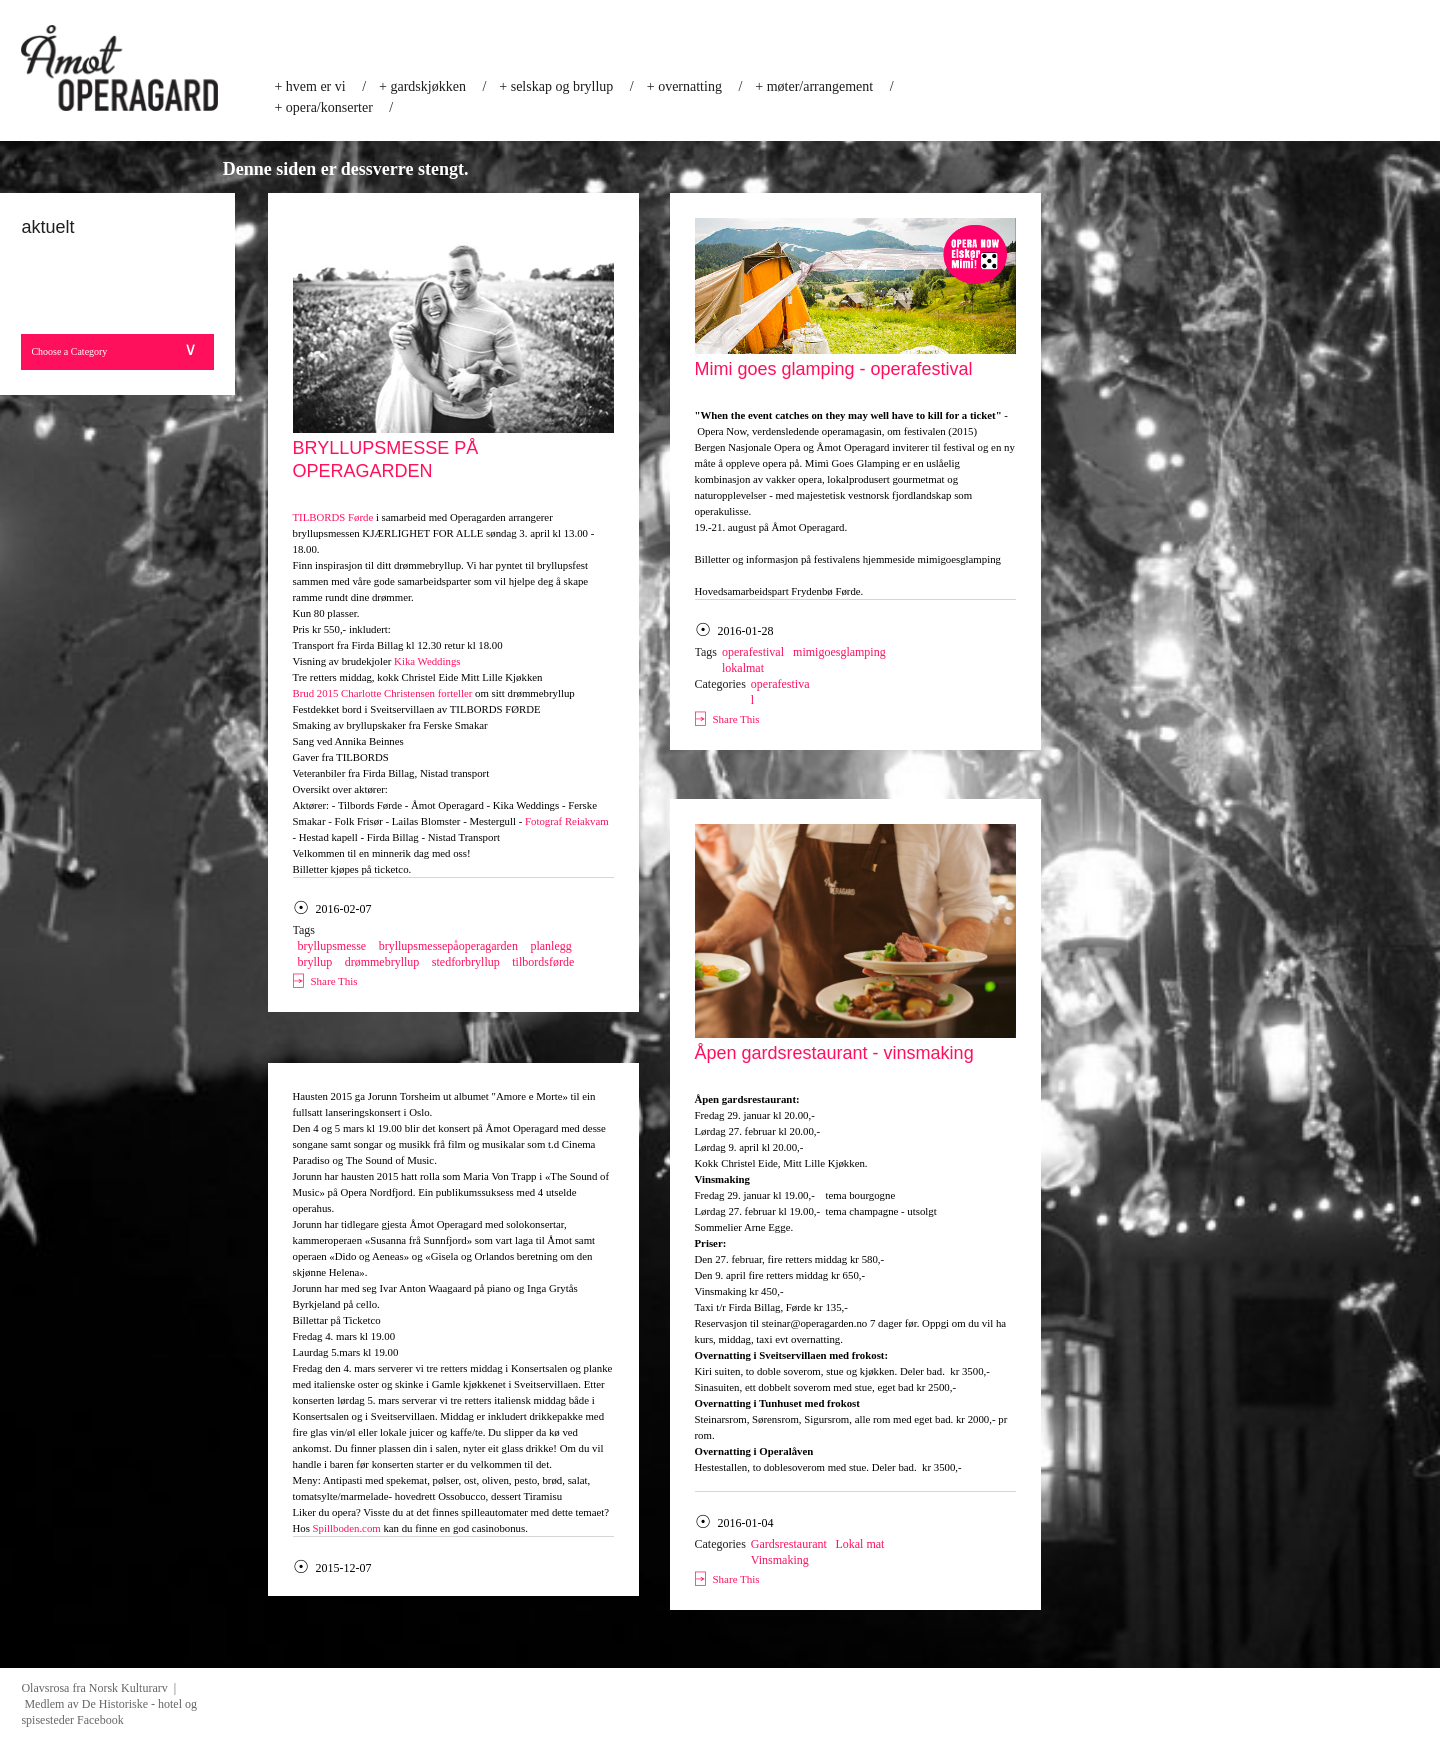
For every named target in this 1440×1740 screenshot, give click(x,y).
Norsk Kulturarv (131, 1688)
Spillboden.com (347, 1528)
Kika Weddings (427, 661)
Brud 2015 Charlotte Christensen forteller (383, 693)
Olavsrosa (45, 1688)
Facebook (100, 1720)
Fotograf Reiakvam (567, 821)
